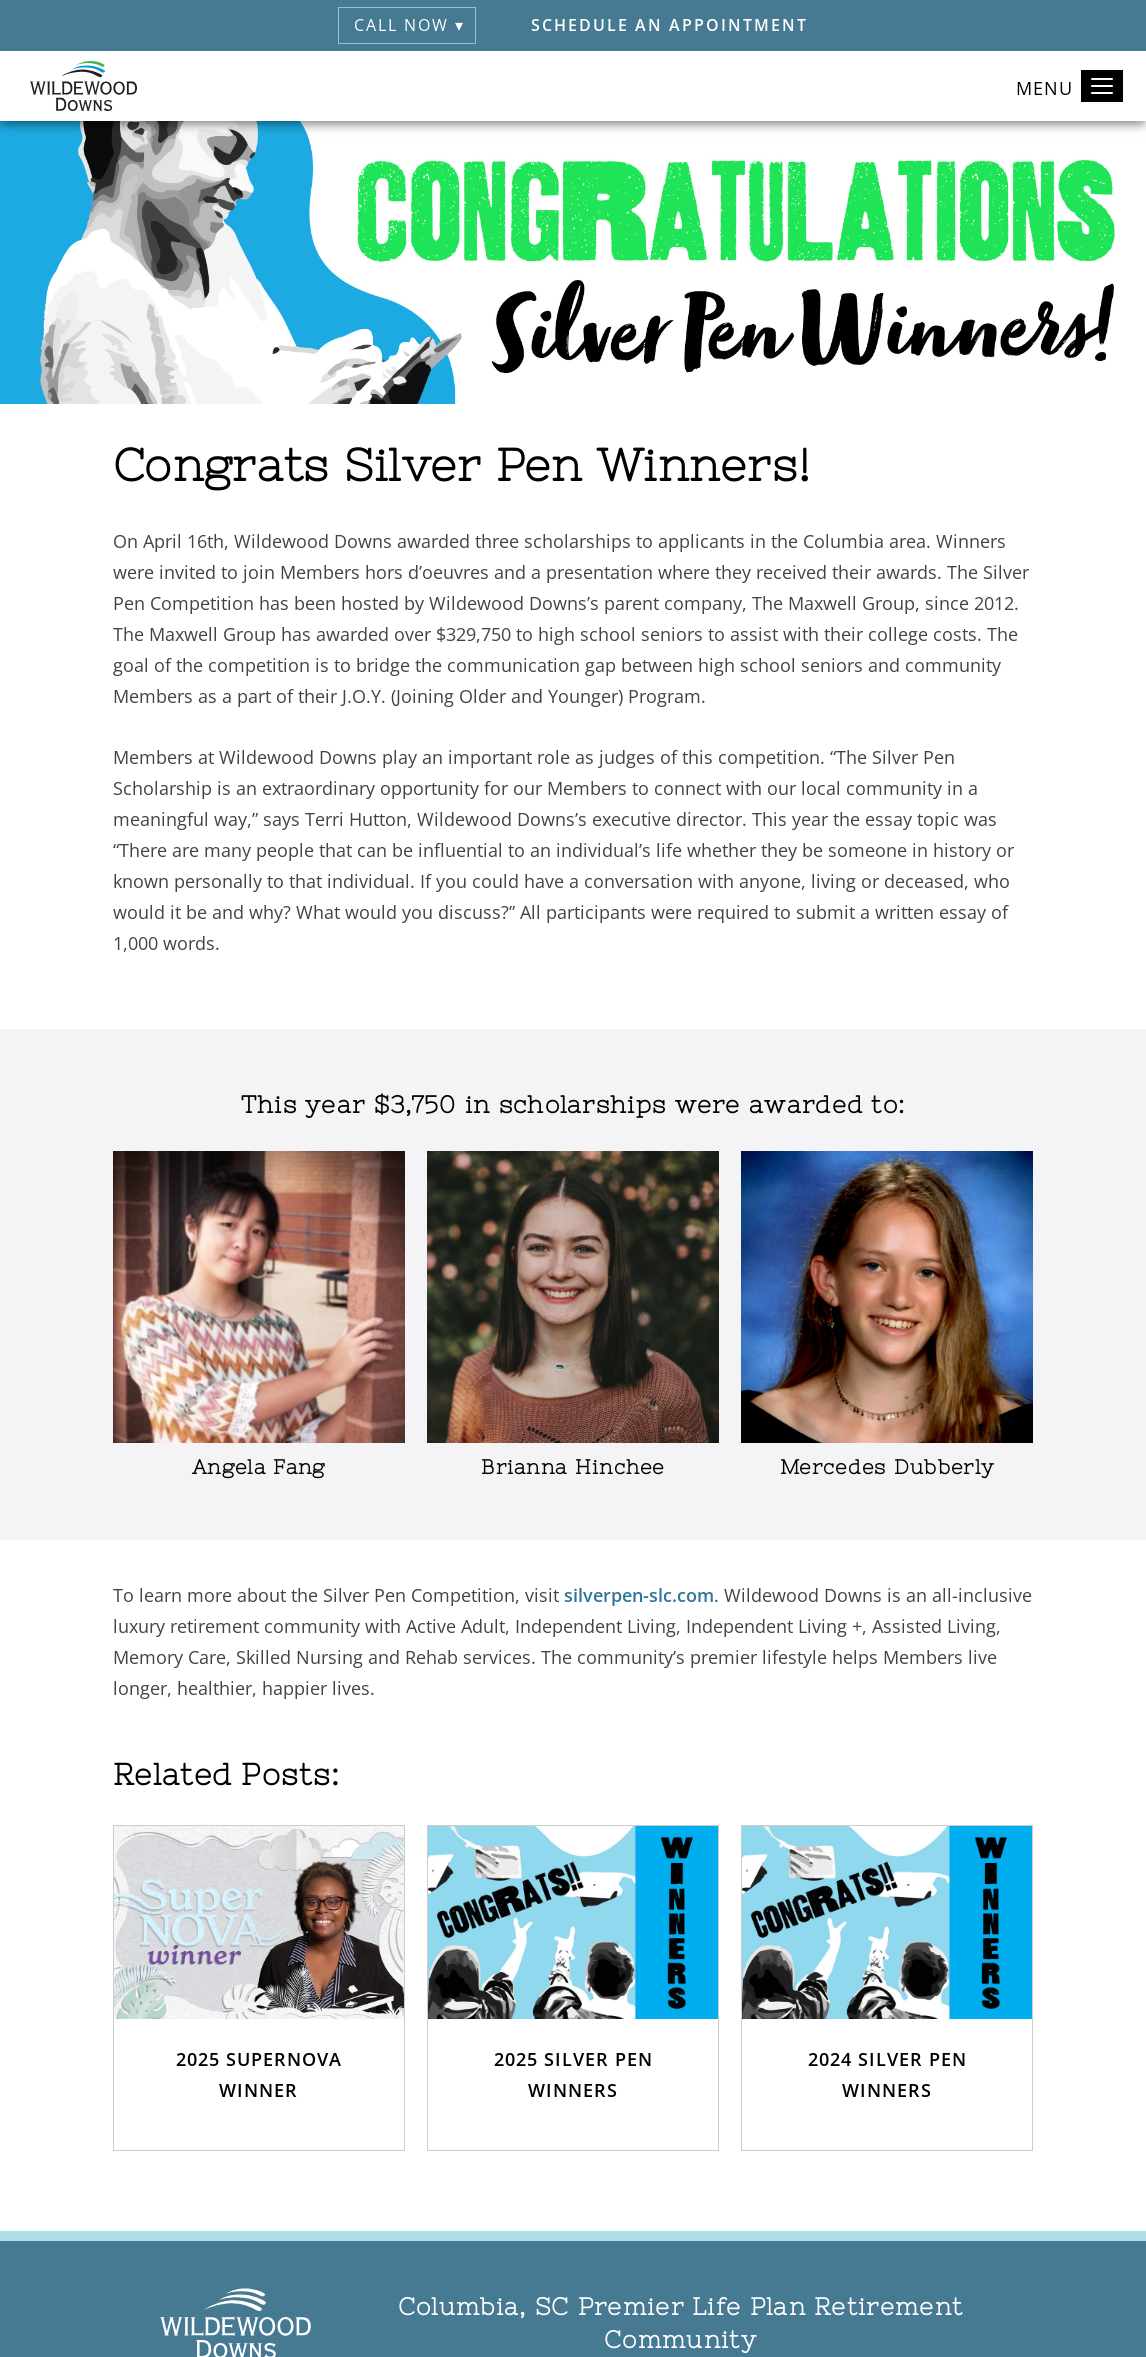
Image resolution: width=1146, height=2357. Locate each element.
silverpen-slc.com (639, 1595)
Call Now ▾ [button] (409, 25)
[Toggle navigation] (1102, 86)
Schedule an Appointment (669, 25)
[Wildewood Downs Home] (83, 86)
